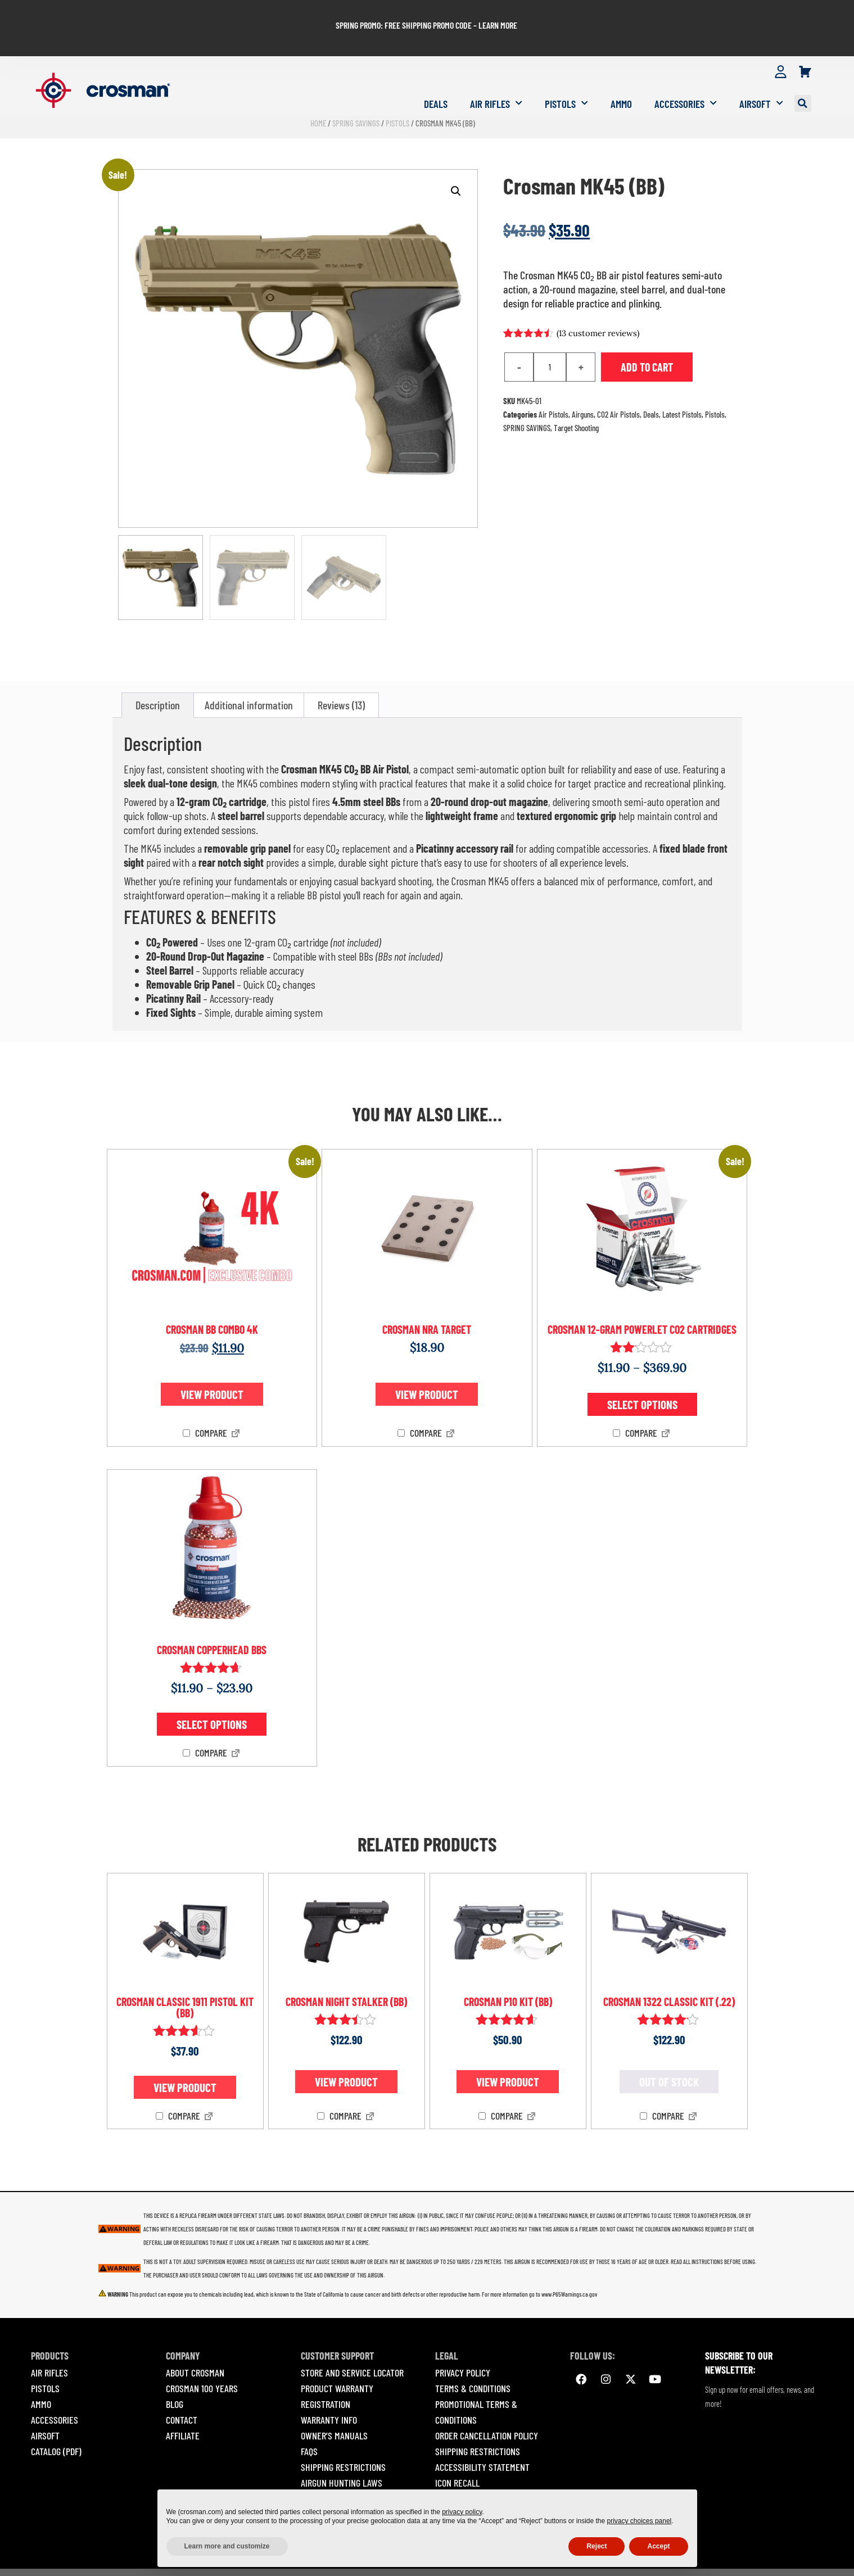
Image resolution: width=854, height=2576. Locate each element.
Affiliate (183, 2408)
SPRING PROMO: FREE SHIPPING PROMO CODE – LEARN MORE (426, 12)
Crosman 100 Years (202, 2361)
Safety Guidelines (335, 2471)
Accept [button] (658, 2546)
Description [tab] (157, 678)
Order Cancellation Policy (486, 2408)
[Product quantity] (550, 340)
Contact (181, 2393)
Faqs (309, 2424)
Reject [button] (596, 2546)
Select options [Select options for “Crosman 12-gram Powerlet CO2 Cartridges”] (642, 1377)
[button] (802, 77)
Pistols (566, 76)
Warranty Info (329, 2393)
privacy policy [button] (462, 2512)
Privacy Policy (462, 2345)
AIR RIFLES (49, 2345)
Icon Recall (457, 2456)
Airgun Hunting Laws (341, 2456)
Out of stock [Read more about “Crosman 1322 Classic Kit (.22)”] (669, 2055)
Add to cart (647, 340)
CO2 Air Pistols (618, 387)
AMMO (41, 2377)
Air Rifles (496, 76)
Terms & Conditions (472, 2361)
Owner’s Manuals (334, 2408)
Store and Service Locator (352, 2345)
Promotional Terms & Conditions (476, 2385)
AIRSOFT (45, 2408)
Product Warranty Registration (337, 2369)
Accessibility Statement (482, 2440)
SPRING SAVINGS (355, 96)
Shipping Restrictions (343, 2440)
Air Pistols (553, 387)
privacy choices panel (639, 2521)
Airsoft (761, 76)
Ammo (621, 76)
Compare (205, 1406)
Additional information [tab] (249, 678)
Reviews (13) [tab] (341, 678)
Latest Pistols (682, 387)
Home (318, 96)
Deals (436, 76)
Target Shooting (576, 401)
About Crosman (195, 2345)
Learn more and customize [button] (227, 2546)
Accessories (685, 76)
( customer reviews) (598, 306)
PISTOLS (45, 2361)
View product (211, 1368)
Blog (174, 2377)
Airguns (583, 387)
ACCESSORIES (54, 2393)
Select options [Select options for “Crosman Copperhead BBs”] (212, 1698)
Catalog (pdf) (56, 2424)
